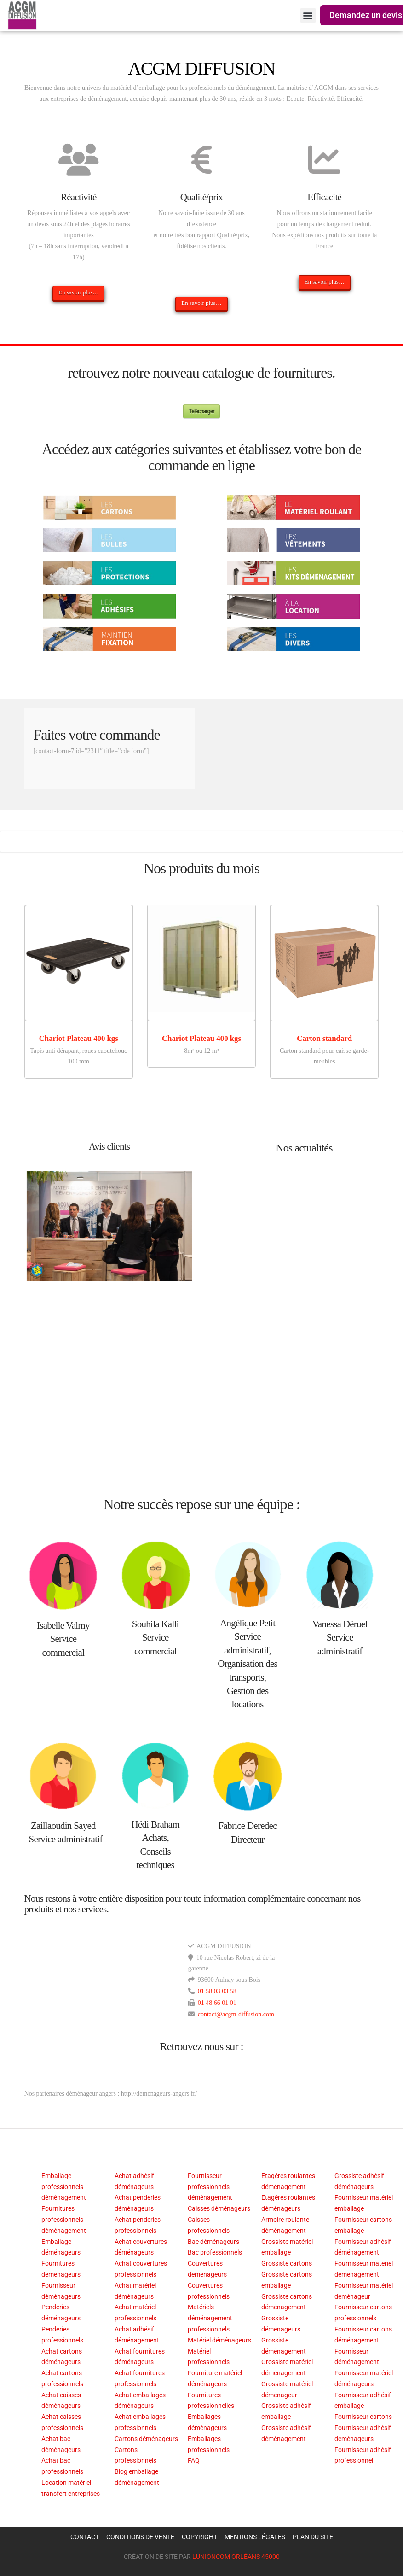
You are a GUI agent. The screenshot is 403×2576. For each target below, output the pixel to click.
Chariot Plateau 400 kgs (78, 1038)
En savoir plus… (78, 292)
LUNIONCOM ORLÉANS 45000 (236, 2556)
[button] (308, 15)
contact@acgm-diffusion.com (236, 2014)
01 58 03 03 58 (217, 1991)
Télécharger (201, 411)
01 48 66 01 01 (217, 2002)
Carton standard (324, 1038)
